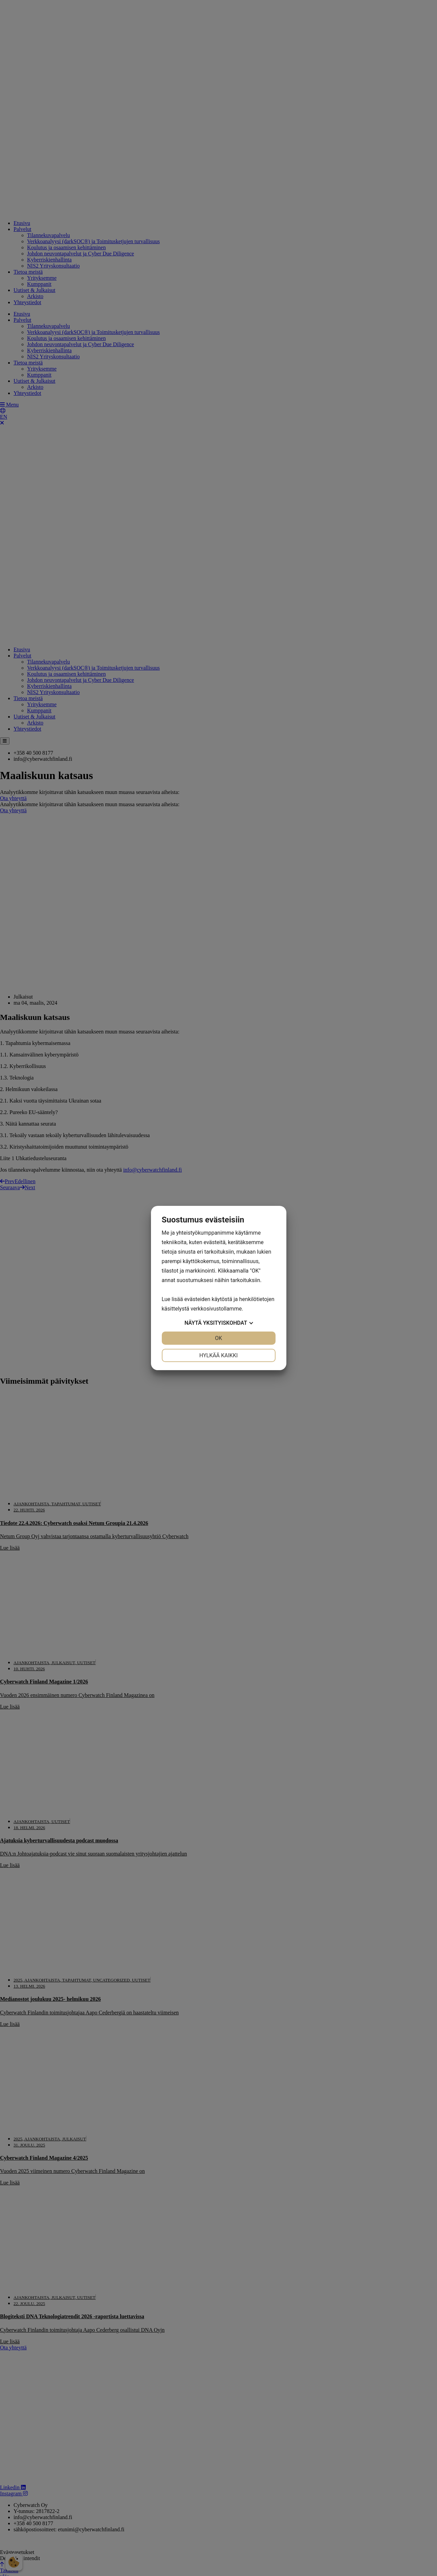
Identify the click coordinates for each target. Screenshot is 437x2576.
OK (218, 1338)
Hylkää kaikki (218, 1355)
